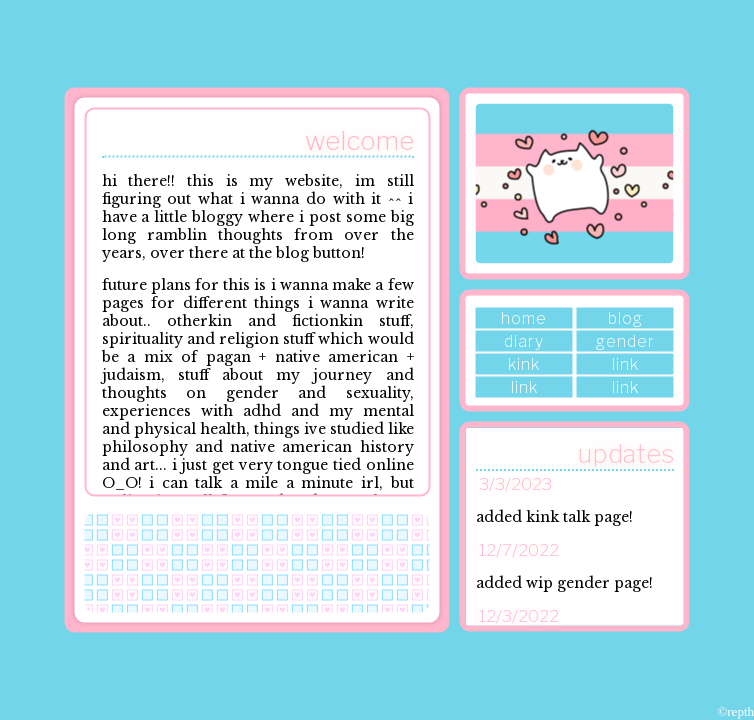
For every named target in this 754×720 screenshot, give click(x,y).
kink (524, 364)
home (524, 318)
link (625, 364)
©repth (735, 711)
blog (625, 318)
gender (625, 341)
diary (524, 341)
